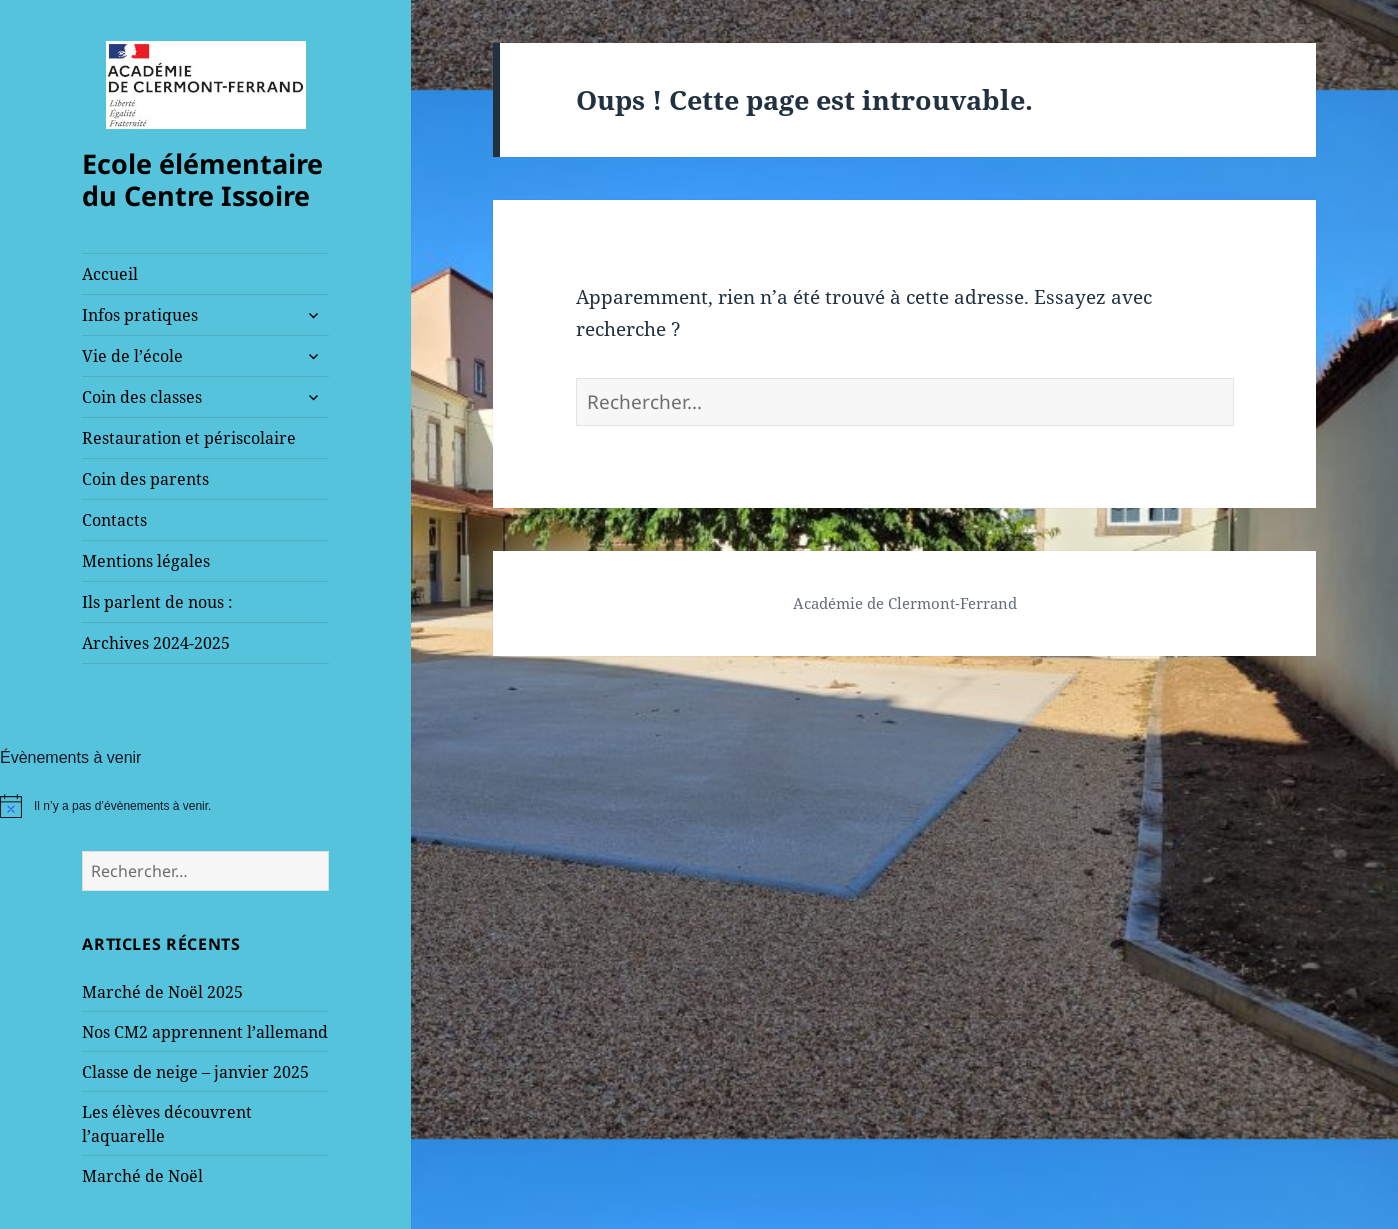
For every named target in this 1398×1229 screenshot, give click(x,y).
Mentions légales (146, 561)
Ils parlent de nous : (157, 602)
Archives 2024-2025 (156, 643)
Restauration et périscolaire (189, 438)
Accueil (110, 274)
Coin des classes (142, 397)
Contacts (114, 520)
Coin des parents (145, 479)
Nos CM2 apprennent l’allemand (205, 1032)
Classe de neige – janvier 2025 (195, 1072)
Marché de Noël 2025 (162, 992)
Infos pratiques (140, 315)
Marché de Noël (142, 1176)
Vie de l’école (132, 356)
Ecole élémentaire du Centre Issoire (202, 179)
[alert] (205, 806)
